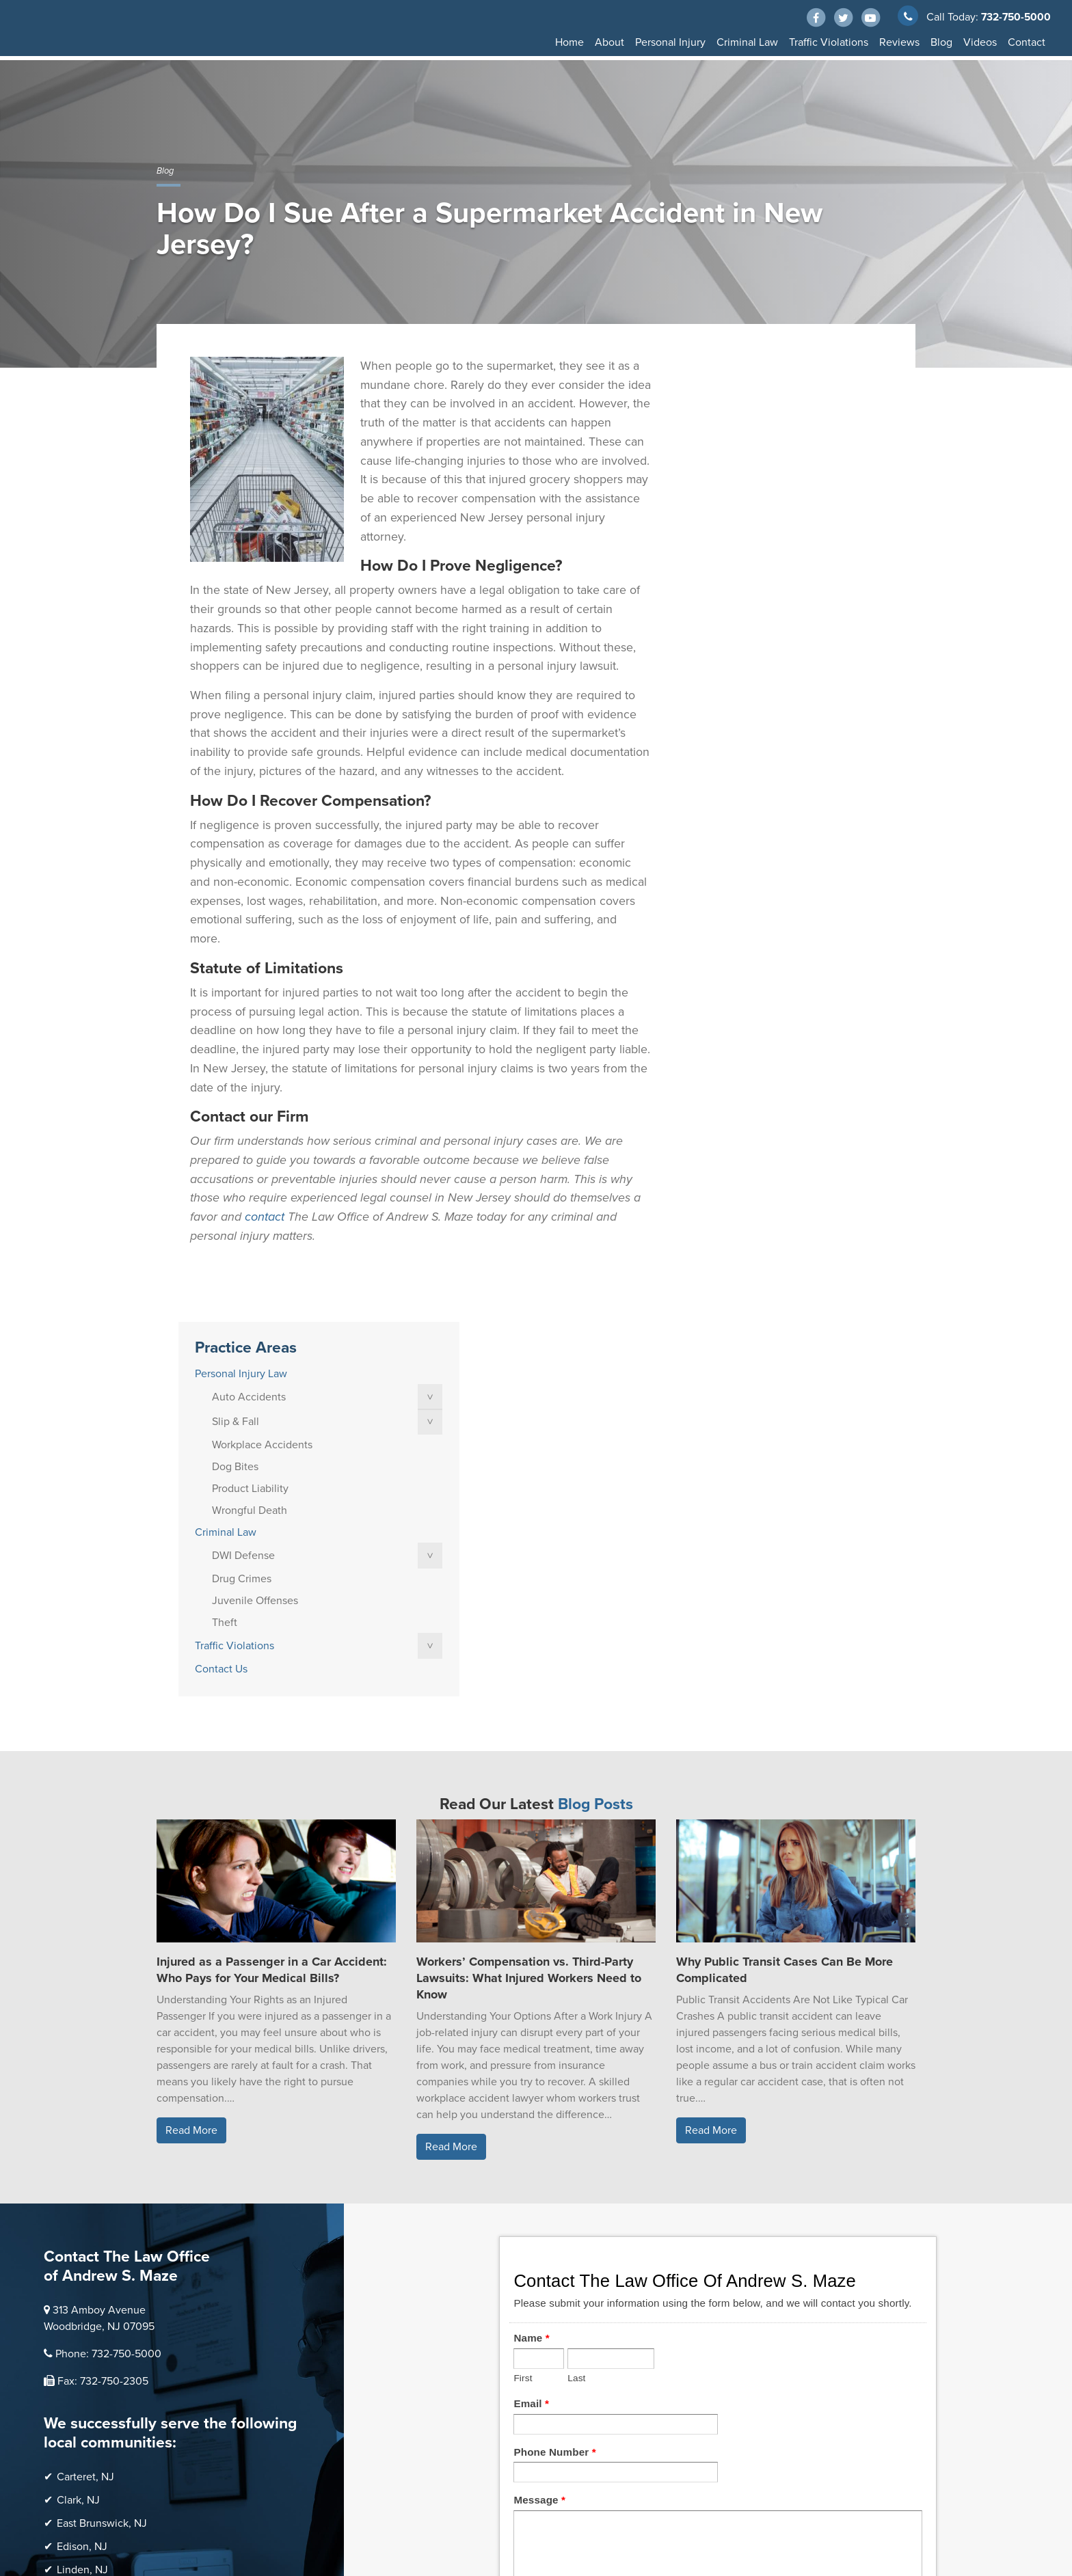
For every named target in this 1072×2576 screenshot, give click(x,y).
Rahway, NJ (84, 2242)
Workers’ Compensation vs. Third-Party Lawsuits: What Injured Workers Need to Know (528, 1580)
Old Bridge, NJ (91, 2195)
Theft (719, 657)
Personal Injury (670, 42)
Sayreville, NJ (89, 2265)
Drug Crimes (736, 614)
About (609, 42)
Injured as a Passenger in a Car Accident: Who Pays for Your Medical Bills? (272, 1572)
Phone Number (554, 2053)
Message (539, 2102)
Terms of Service (349, 2500)
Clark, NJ (78, 2102)
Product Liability (744, 523)
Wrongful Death (743, 545)
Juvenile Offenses (749, 635)
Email (531, 2005)
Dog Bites (729, 502)
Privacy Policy (277, 2500)
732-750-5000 (1014, 17)
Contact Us (715, 704)
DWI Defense (737, 590)
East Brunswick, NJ (102, 2125)
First (522, 1980)
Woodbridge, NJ (95, 2311)
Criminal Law (747, 42)
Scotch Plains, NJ (98, 2288)
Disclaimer (178, 2500)
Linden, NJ (82, 2172)
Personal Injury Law (735, 409)
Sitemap (224, 2500)
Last (576, 1980)
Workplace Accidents (756, 480)
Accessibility (183, 2514)
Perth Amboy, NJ (97, 2218)
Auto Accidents (743, 432)
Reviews (899, 42)
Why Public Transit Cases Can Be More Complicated (784, 1572)
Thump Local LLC (283, 2474)
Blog (941, 42)
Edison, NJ (82, 2149)
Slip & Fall (729, 456)
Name (531, 1940)
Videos (980, 42)
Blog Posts (595, 1406)
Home (569, 42)
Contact (1026, 42)
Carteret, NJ (85, 2079)
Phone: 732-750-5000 (108, 1956)
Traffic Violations (828, 42)
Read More (191, 1732)
